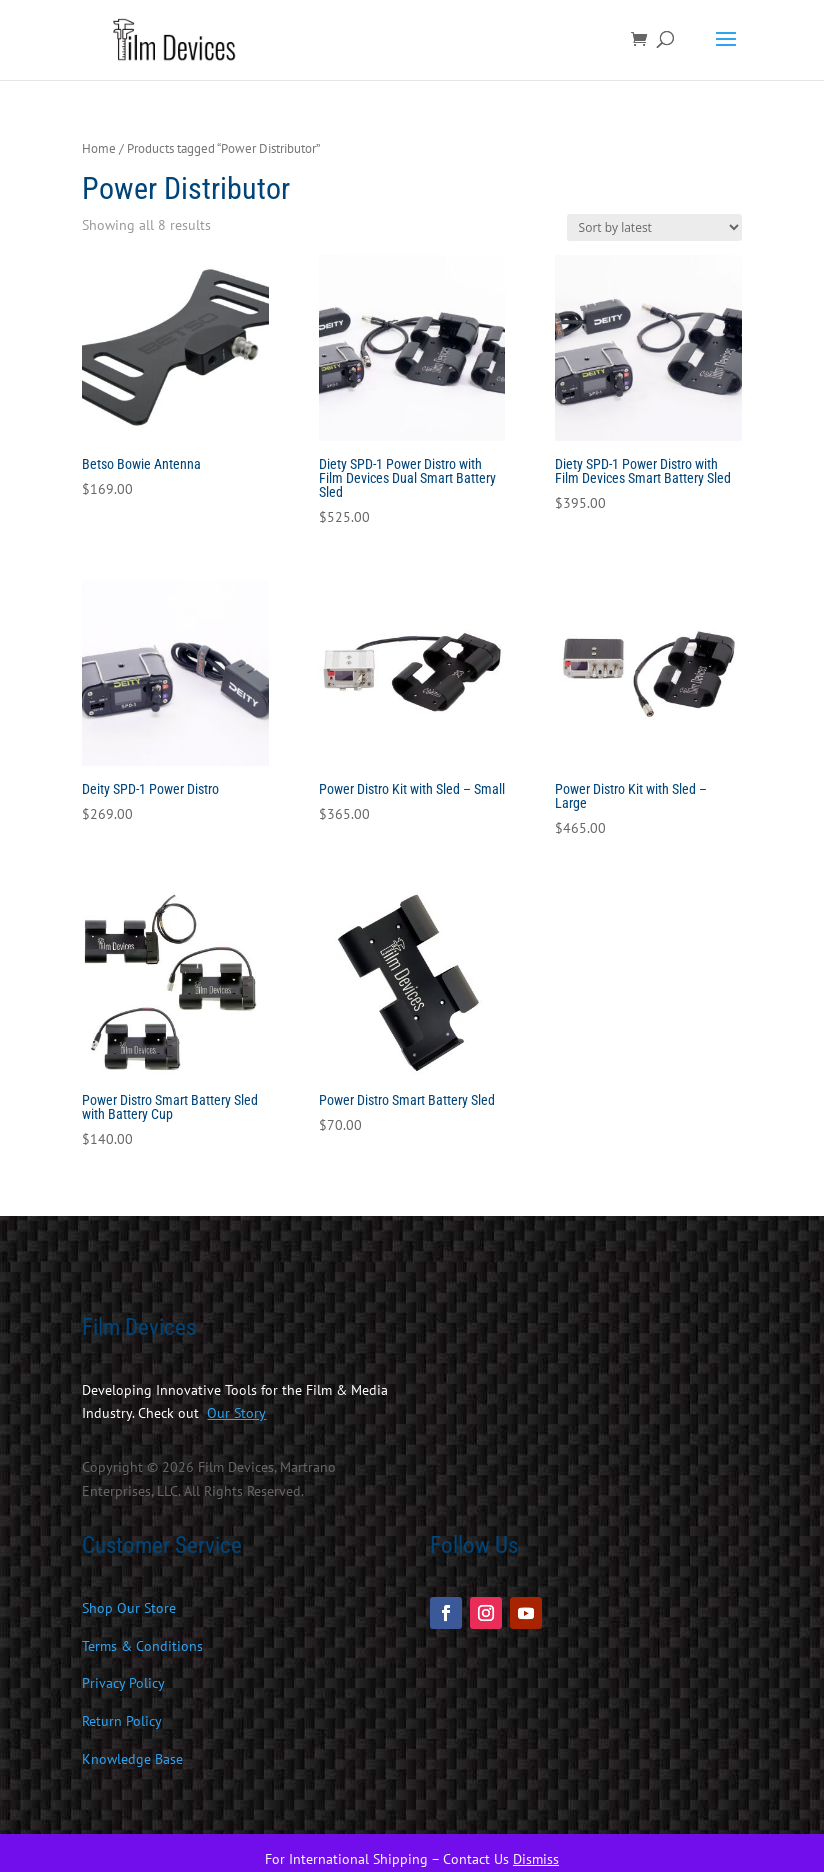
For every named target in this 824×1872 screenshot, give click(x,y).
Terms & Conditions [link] (142, 1646)
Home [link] (99, 148)
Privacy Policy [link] (123, 1683)
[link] (177, 39)
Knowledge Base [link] (132, 1759)
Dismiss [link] (536, 1859)
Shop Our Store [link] (129, 1608)
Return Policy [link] (122, 1721)
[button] (726, 52)
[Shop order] (654, 227)
